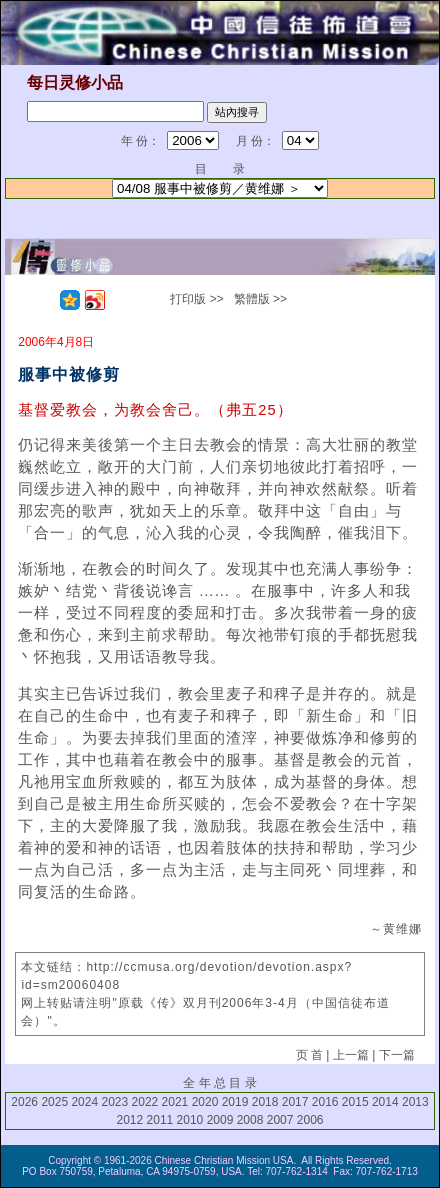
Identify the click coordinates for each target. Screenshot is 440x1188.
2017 (295, 1102)
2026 (24, 1102)
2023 (114, 1102)
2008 (250, 1120)
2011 (160, 1120)
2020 (205, 1102)
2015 (355, 1102)
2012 (130, 1120)
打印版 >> (196, 299)
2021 (175, 1102)
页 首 (309, 1055)
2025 (54, 1102)
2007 (280, 1120)
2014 (385, 1102)
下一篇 (397, 1055)
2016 (325, 1102)
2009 (220, 1120)
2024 (84, 1102)
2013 (415, 1102)
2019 (235, 1102)
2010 (190, 1120)
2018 (265, 1102)
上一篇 (351, 1055)
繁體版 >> (260, 299)
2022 (145, 1102)
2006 (310, 1120)
